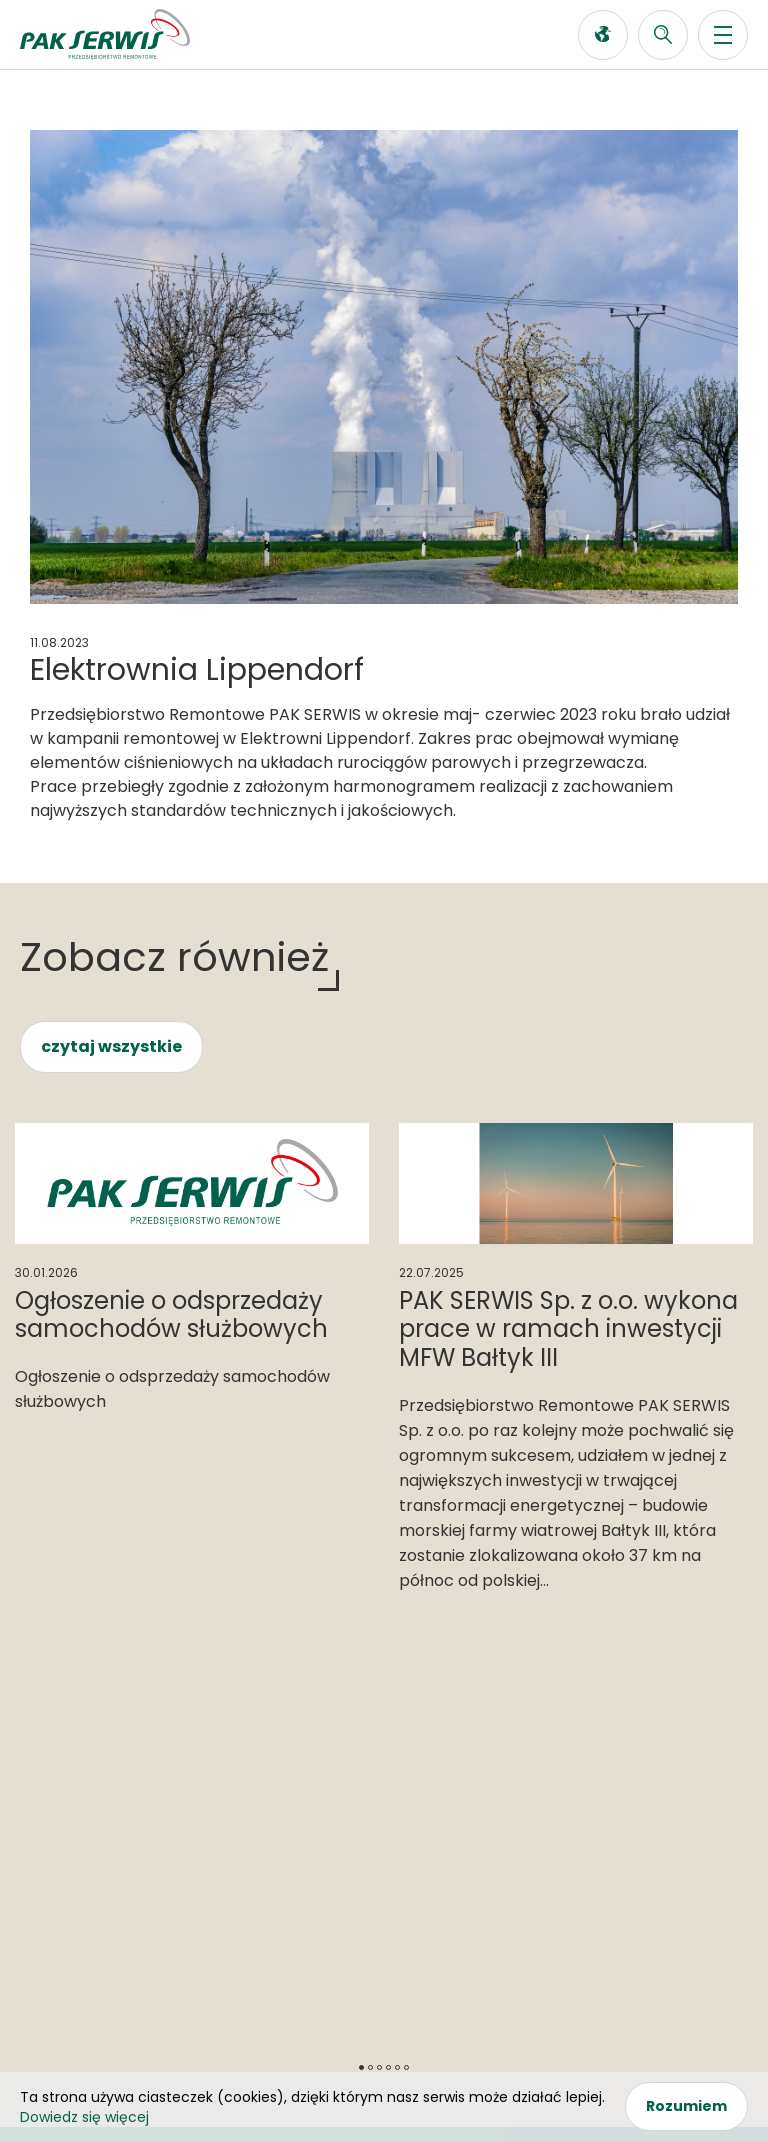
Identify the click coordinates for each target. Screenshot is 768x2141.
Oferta (48, 1771)
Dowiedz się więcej (84, 2117)
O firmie (53, 1829)
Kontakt (580, 1771)
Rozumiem (686, 2106)
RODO (384, 2033)
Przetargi (323, 1800)
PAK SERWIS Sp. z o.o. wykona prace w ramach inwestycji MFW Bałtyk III (568, 1329)
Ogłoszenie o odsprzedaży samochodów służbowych (171, 1315)
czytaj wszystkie (111, 1046)
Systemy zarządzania (376, 1771)
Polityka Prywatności (384, 2051)
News (42, 1800)
